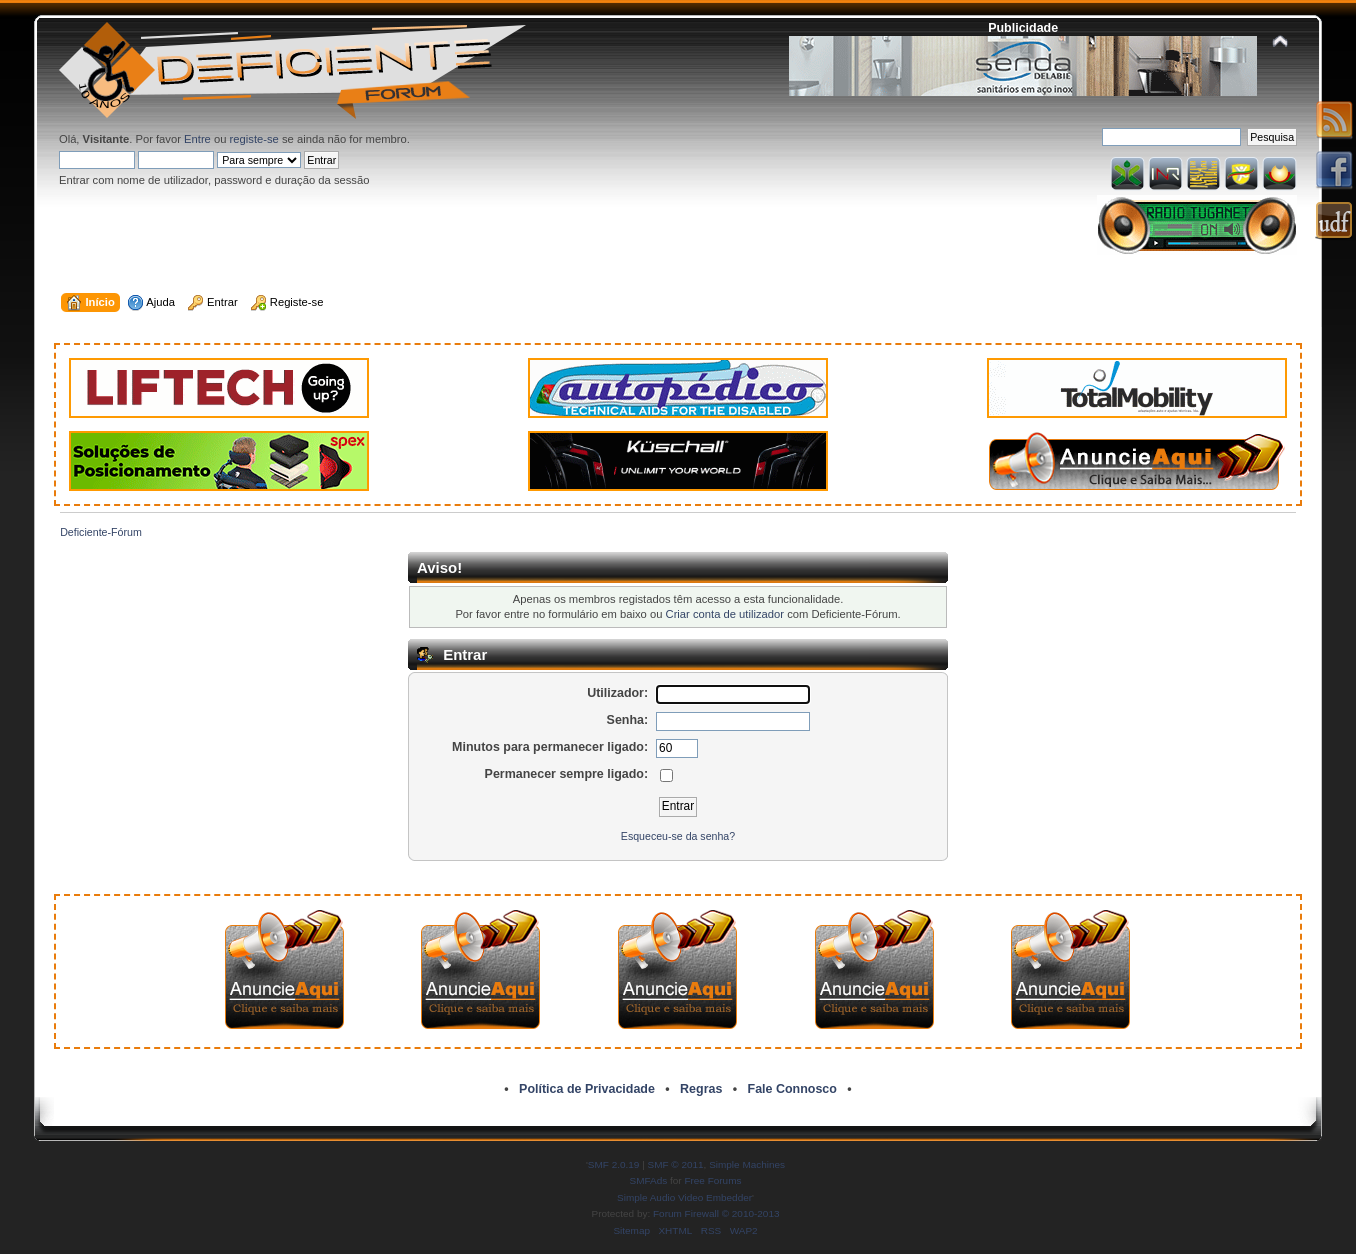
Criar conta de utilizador (725, 614)
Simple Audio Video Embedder (684, 1197)
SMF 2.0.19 (614, 1164)
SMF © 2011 (676, 1164)
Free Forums (712, 1180)
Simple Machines (747, 1164)
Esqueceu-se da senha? (678, 836)
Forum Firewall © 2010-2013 (716, 1213)
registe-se (254, 139)
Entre (197, 139)
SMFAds (649, 1180)
